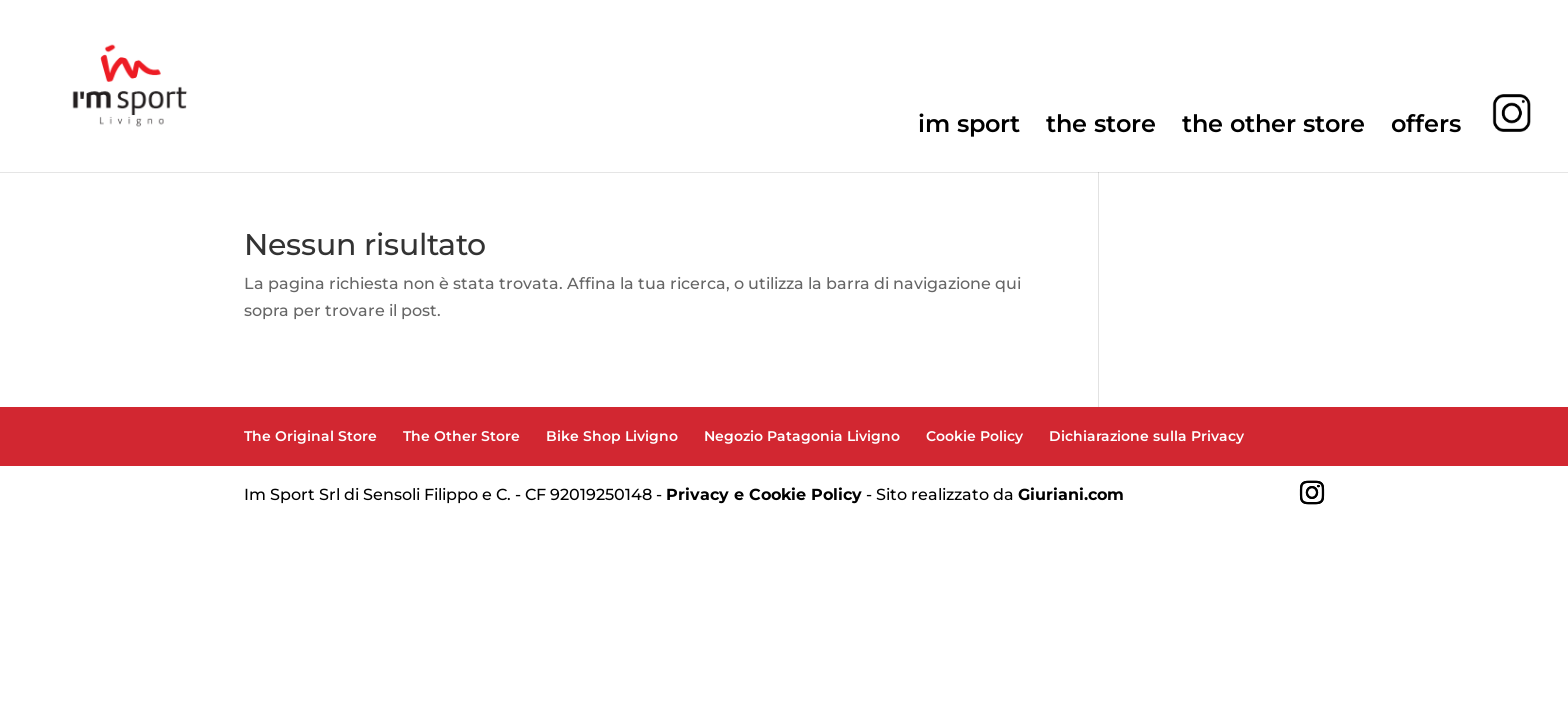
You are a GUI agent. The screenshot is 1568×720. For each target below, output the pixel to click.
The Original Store (310, 436)
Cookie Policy (974, 436)
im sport (969, 127)
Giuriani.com (1071, 494)
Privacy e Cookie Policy (764, 494)
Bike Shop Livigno (612, 436)
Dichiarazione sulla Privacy (1146, 436)
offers (1426, 127)
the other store (1273, 127)
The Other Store (461, 436)
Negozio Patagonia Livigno (802, 436)
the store (1101, 127)
